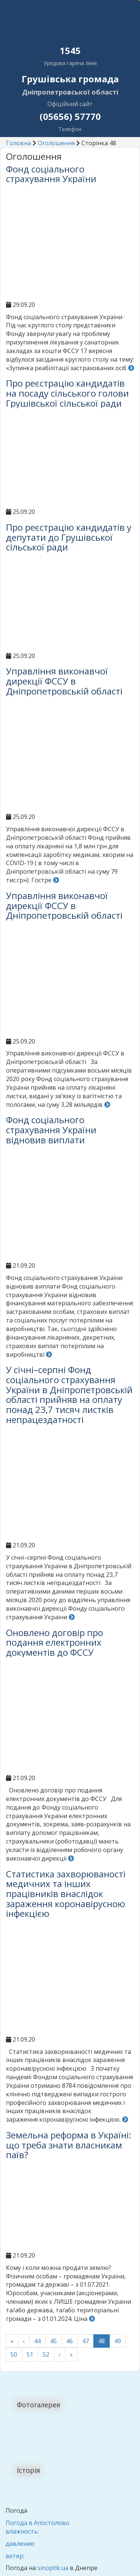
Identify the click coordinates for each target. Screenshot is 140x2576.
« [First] (11, 2341)
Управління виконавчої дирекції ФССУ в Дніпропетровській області (64, 681)
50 (13, 2354)
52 (46, 2354)
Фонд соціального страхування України (51, 174)
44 (37, 2341)
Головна (18, 143)
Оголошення (56, 143)
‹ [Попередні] (24, 2341)
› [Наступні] (59, 2354)
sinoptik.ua (52, 2568)
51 (30, 2354)
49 (117, 2341)
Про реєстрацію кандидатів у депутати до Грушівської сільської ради (68, 537)
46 (69, 2341)
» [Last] (71, 2354)
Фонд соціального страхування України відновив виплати (51, 1130)
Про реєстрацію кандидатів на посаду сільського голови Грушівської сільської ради (67, 393)
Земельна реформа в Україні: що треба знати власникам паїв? (68, 2145)
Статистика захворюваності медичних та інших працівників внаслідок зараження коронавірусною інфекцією (65, 1894)
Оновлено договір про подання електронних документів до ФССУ (54, 1642)
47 (85, 2341)
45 (53, 2341)
